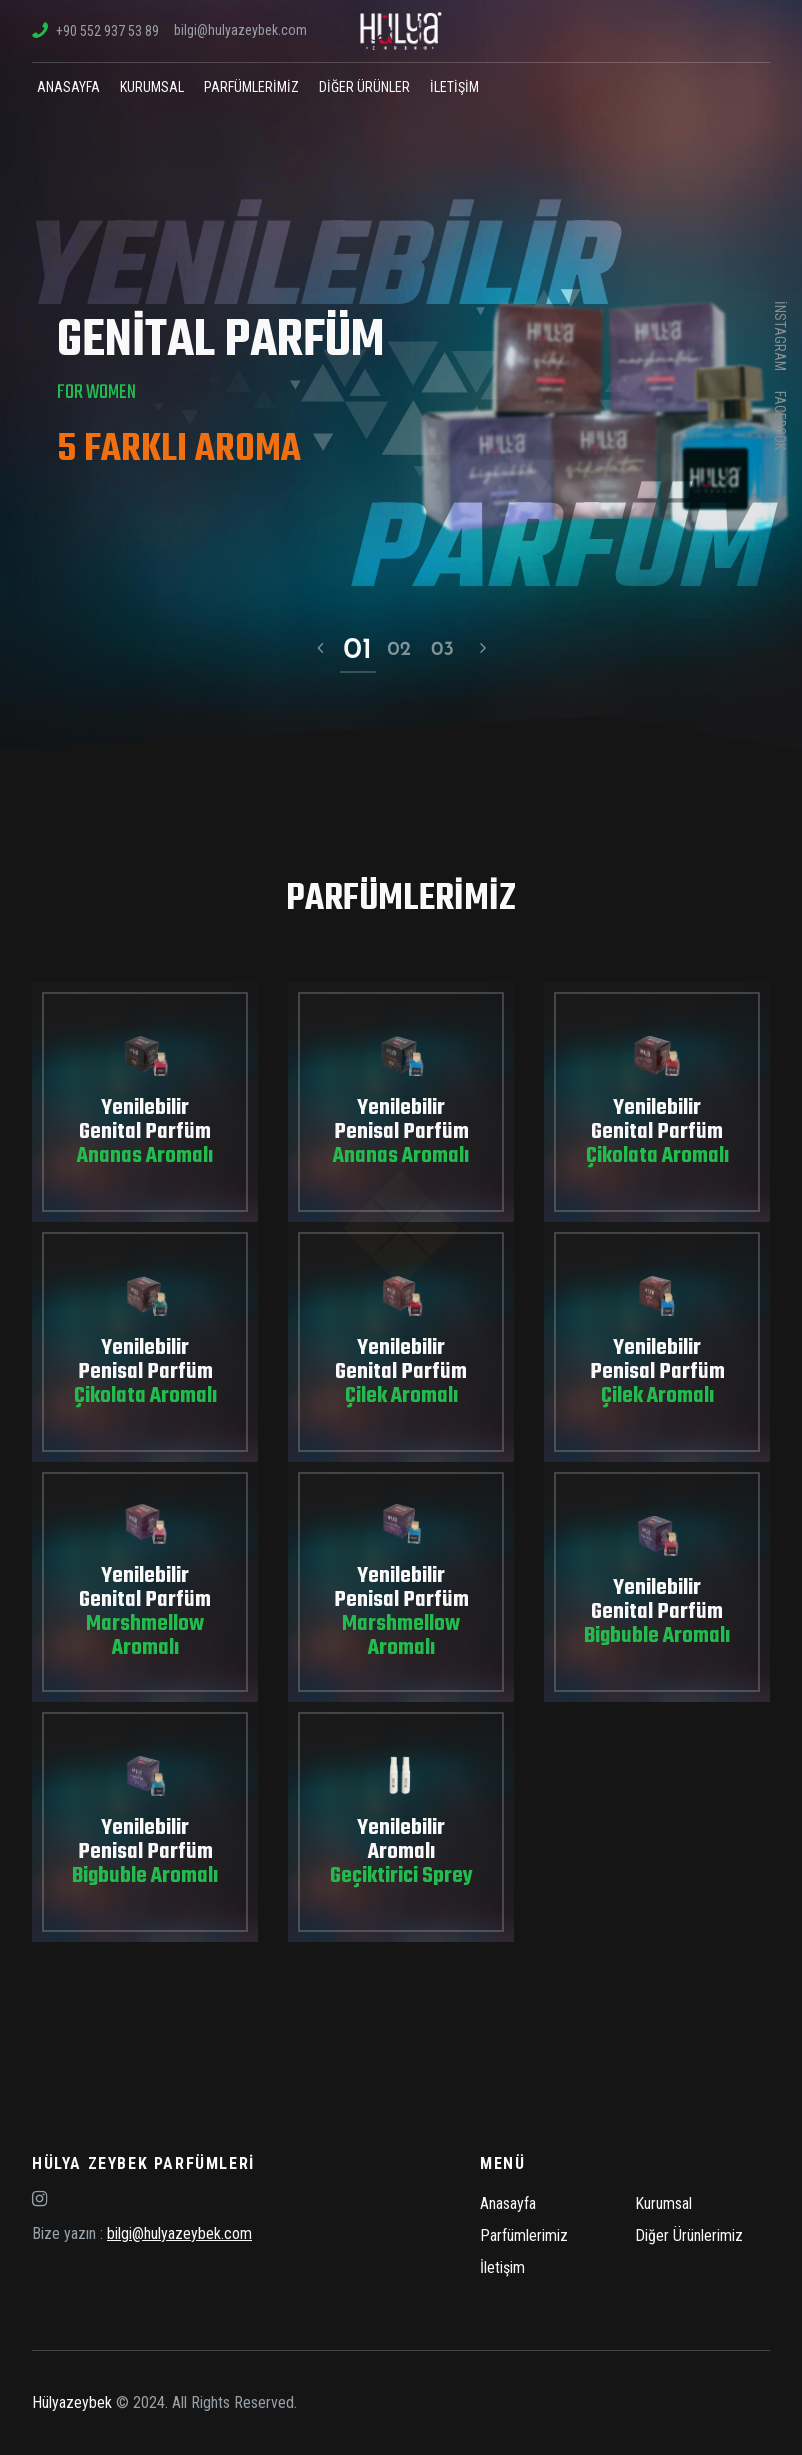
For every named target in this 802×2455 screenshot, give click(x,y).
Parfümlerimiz (251, 87)
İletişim (454, 87)
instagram (780, 336)
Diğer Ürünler (364, 87)
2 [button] (405, 650)
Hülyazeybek (72, 2402)
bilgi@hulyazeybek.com (240, 30)
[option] (401, 375)
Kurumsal (152, 87)
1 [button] (367, 650)
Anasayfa (68, 87)
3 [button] (448, 650)
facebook (780, 420)
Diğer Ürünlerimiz (689, 2235)
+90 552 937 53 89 (95, 31)
